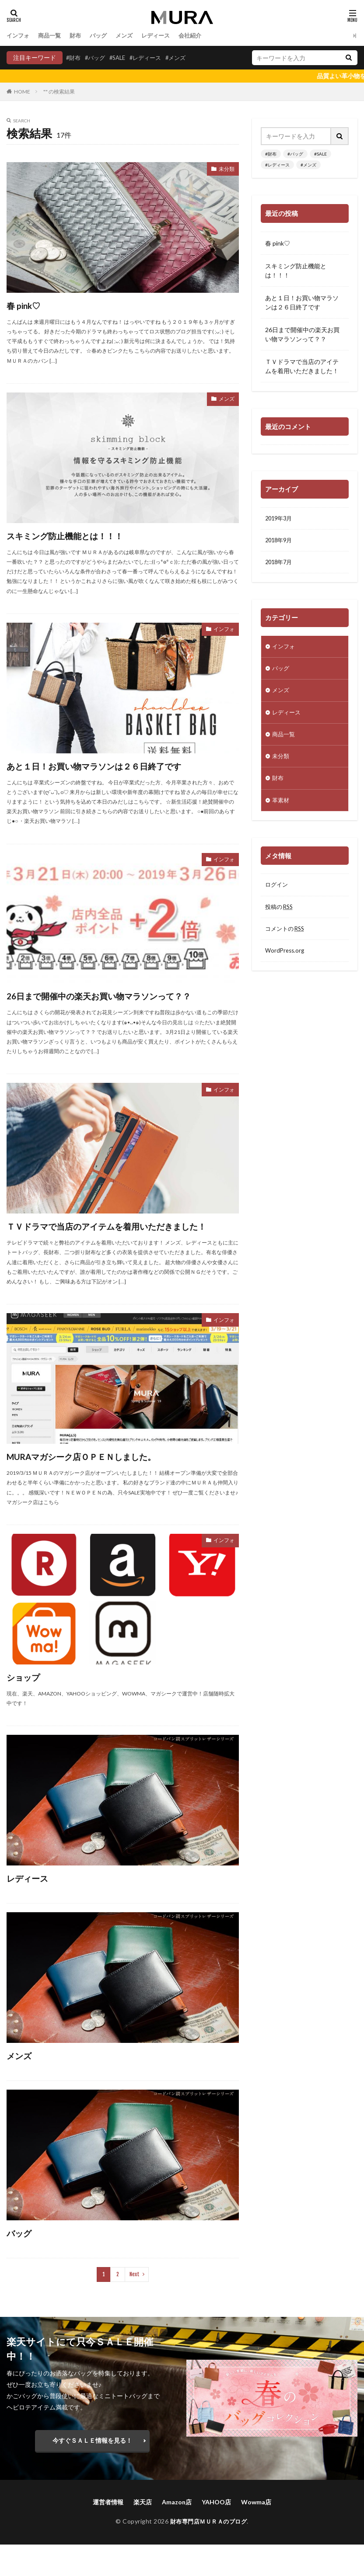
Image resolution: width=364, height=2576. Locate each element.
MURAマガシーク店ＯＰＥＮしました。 (103, 1487)
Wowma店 (256, 2533)
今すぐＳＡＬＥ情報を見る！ (92, 2471)
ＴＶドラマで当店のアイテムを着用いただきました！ (120, 1249)
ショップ (28, 1708)
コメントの (286, 939)
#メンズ (184, 57)
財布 (79, 35)
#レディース (152, 57)
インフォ (19, 35)
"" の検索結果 (59, 91)
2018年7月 (280, 564)
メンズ (130, 35)
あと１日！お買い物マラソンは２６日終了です (119, 765)
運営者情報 (108, 2533)
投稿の (280, 916)
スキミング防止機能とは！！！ (82, 535)
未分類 (225, 169)
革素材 (281, 808)
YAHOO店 (216, 2533)
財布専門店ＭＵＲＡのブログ (208, 2552)
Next (135, 2305)
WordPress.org (286, 962)
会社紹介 (200, 35)
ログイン (277, 894)
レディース (163, 35)
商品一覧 (52, 35)
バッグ (103, 35)
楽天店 (142, 2533)
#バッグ (97, 57)
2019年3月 (280, 519)
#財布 (74, 57)
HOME (22, 91)
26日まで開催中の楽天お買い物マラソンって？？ (109, 1003)
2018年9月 (280, 541)
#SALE (121, 57)
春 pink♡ (29, 304)
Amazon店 (177, 2533)
